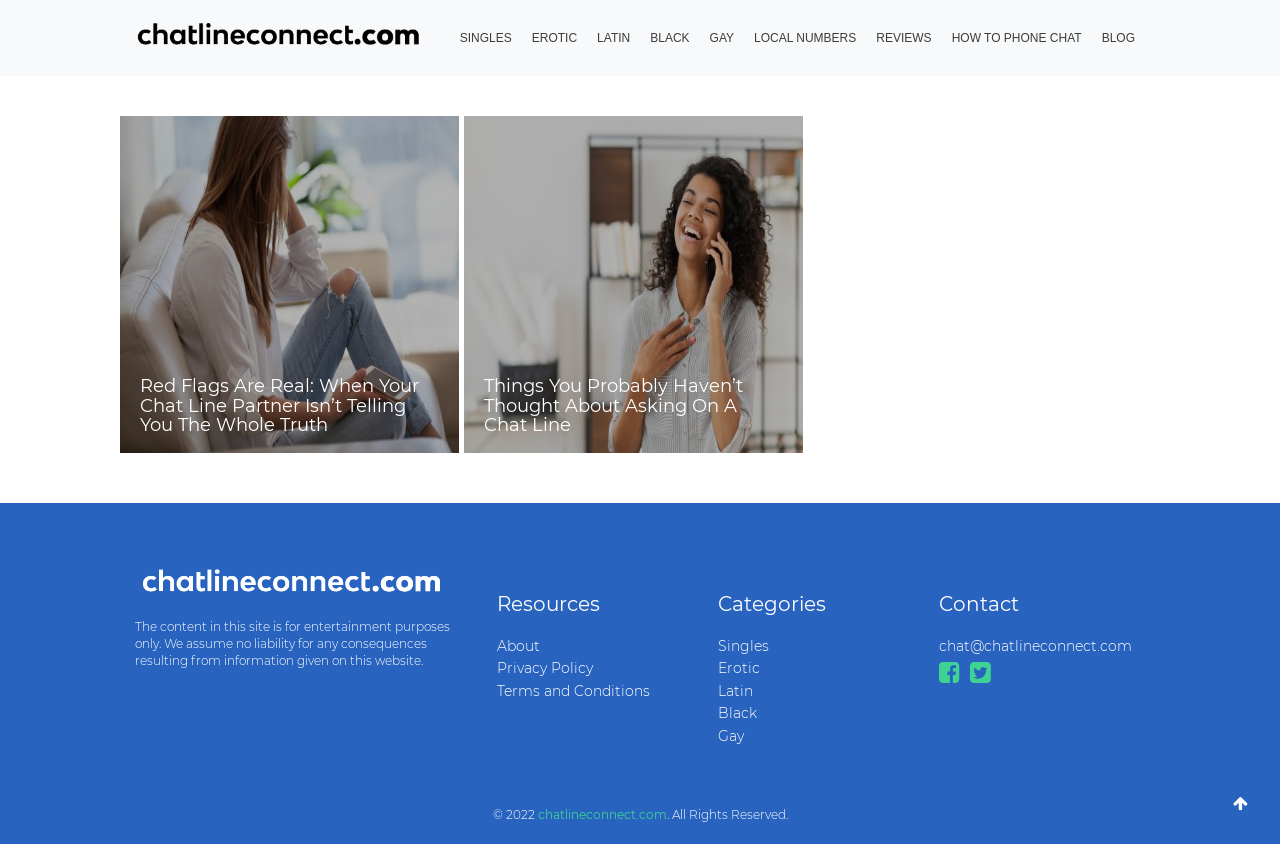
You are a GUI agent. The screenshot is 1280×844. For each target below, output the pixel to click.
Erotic (554, 38)
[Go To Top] (1240, 804)
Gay (722, 38)
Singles (486, 38)
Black (669, 38)
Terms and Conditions (573, 691)
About (518, 646)
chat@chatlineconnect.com (1034, 646)
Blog (1118, 38)
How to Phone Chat (1017, 38)
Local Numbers (805, 38)
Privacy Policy (545, 668)
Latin (613, 38)
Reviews (903, 38)
